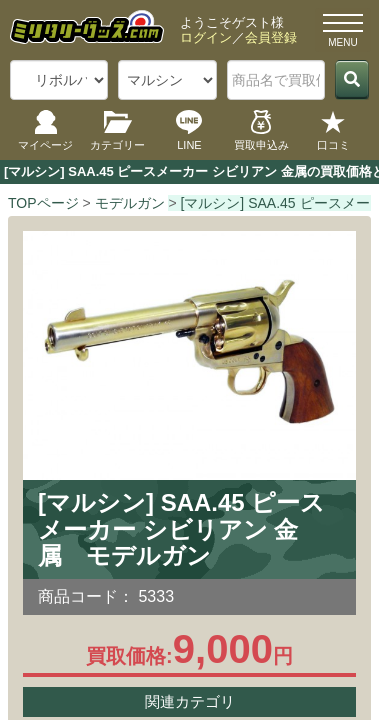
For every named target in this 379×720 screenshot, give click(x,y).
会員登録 (271, 37)
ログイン (206, 37)
